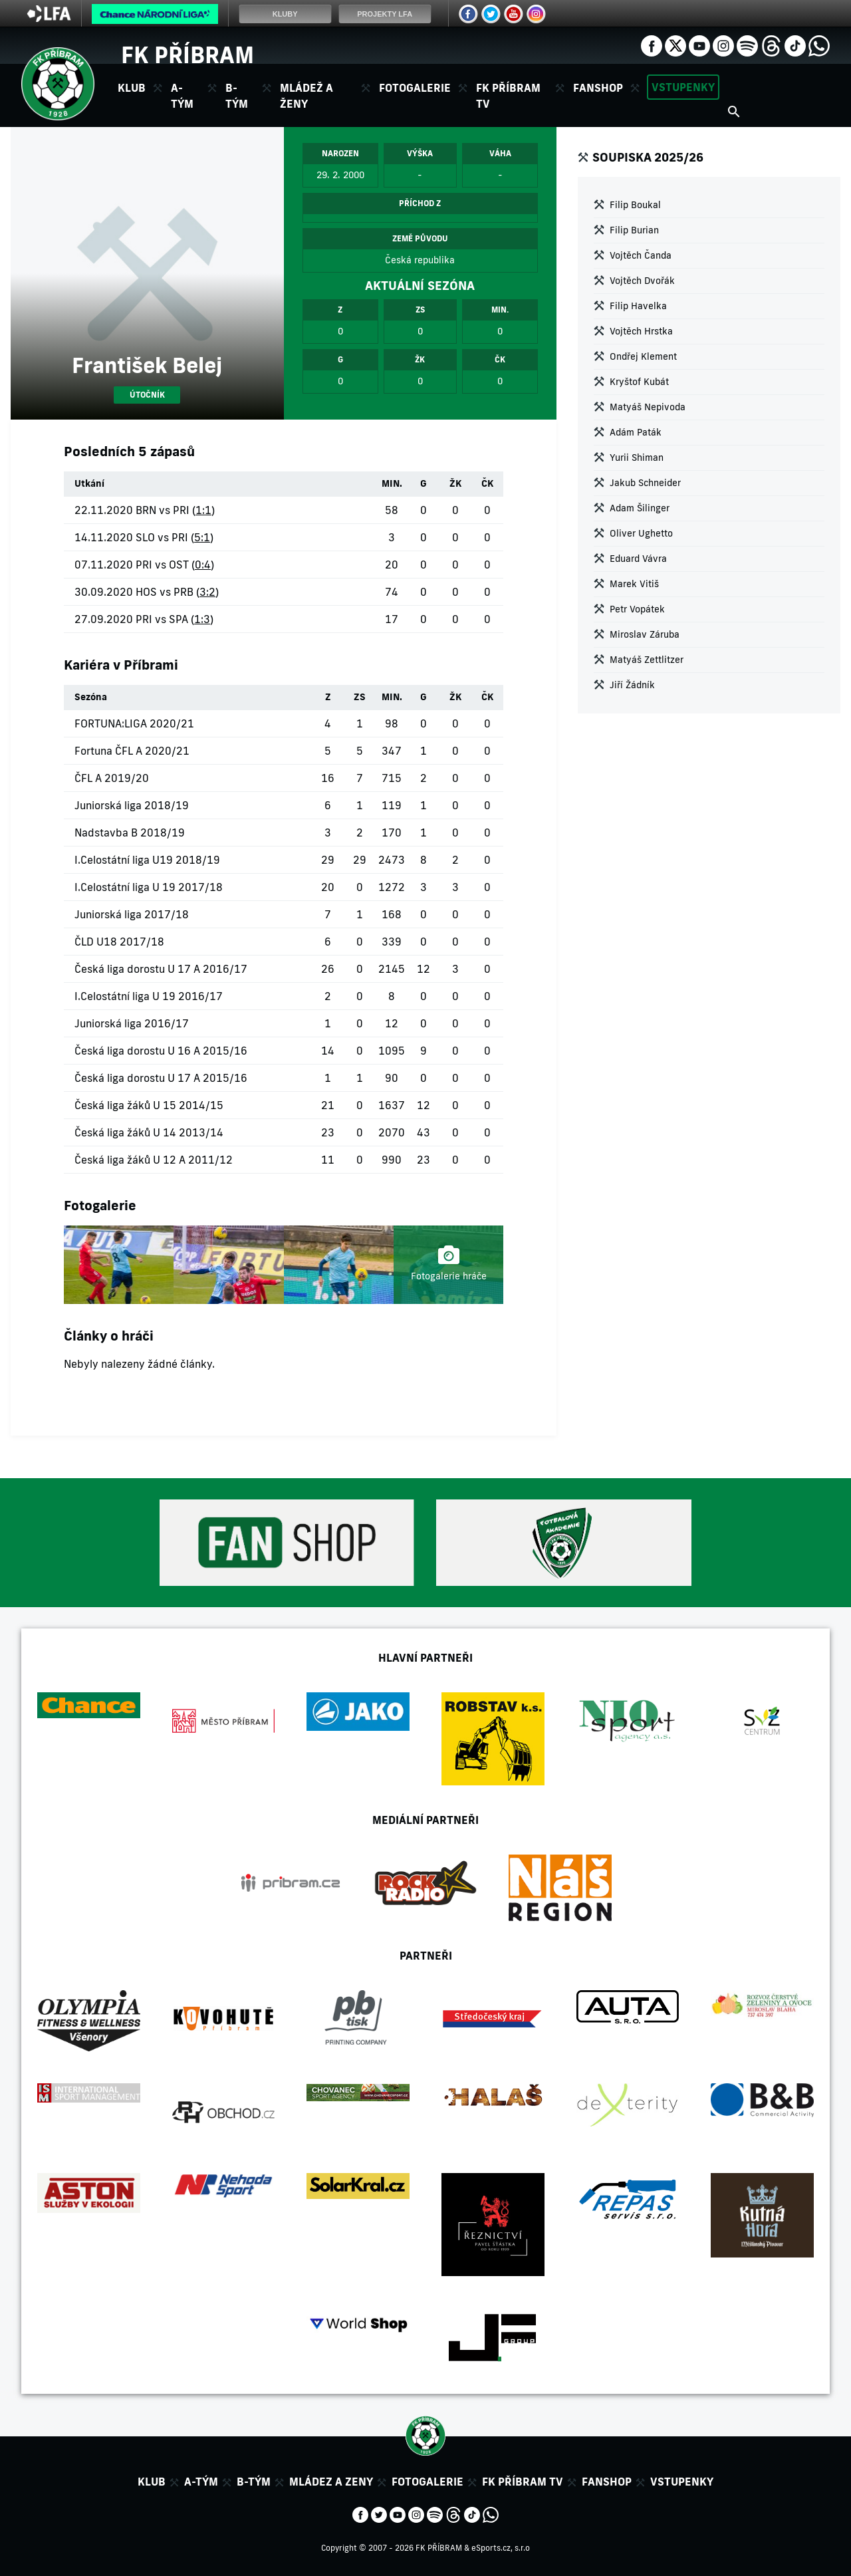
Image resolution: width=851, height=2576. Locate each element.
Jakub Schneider (645, 483)
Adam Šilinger (639, 508)
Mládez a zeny (331, 2481)
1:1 (203, 510)
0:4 (203, 564)
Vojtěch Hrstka (641, 331)
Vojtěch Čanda (640, 255)
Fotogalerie (415, 87)
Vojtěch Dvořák (642, 281)
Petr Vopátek (637, 609)
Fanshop (598, 87)
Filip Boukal (635, 205)
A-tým (201, 2481)
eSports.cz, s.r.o (500, 2548)
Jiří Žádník (632, 685)
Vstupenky (683, 87)
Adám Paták (636, 432)
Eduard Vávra (638, 559)
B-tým (254, 2481)
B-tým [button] (236, 95)
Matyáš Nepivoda (647, 407)
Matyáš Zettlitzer (646, 660)
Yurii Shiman (637, 457)
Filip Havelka (638, 306)
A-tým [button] (182, 95)
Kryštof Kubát (639, 382)
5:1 (202, 537)
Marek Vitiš (634, 584)
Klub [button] (132, 87)
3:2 (207, 591)
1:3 (202, 619)
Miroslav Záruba (644, 634)
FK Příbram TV (508, 95)
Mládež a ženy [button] (306, 95)
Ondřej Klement (643, 356)
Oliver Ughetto (641, 533)
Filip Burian (634, 230)
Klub (152, 2481)
